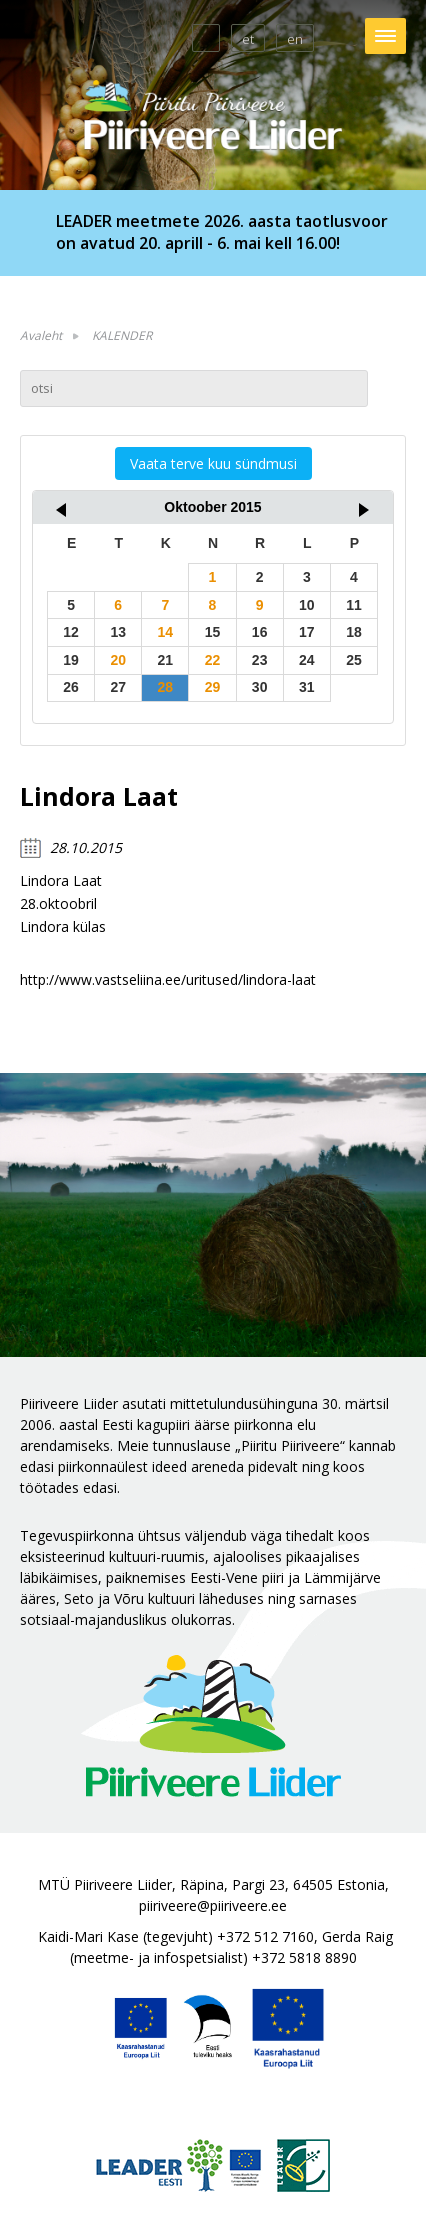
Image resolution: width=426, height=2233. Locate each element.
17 (307, 632)
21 (166, 660)
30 (260, 687)
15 (213, 632)
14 (166, 632)
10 (307, 605)
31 (307, 687)
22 (213, 660)
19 (71, 660)
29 (213, 687)
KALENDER (122, 335)
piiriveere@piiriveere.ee (213, 1905)
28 (166, 687)
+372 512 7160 (265, 1936)
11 (354, 605)
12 (71, 632)
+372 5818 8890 (304, 1957)
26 (71, 687)
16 (260, 632)
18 (354, 632)
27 (118, 687)
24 (307, 660)
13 (118, 632)
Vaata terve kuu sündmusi (213, 463)
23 (260, 660)
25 (354, 660)
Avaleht (41, 335)
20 (118, 660)
